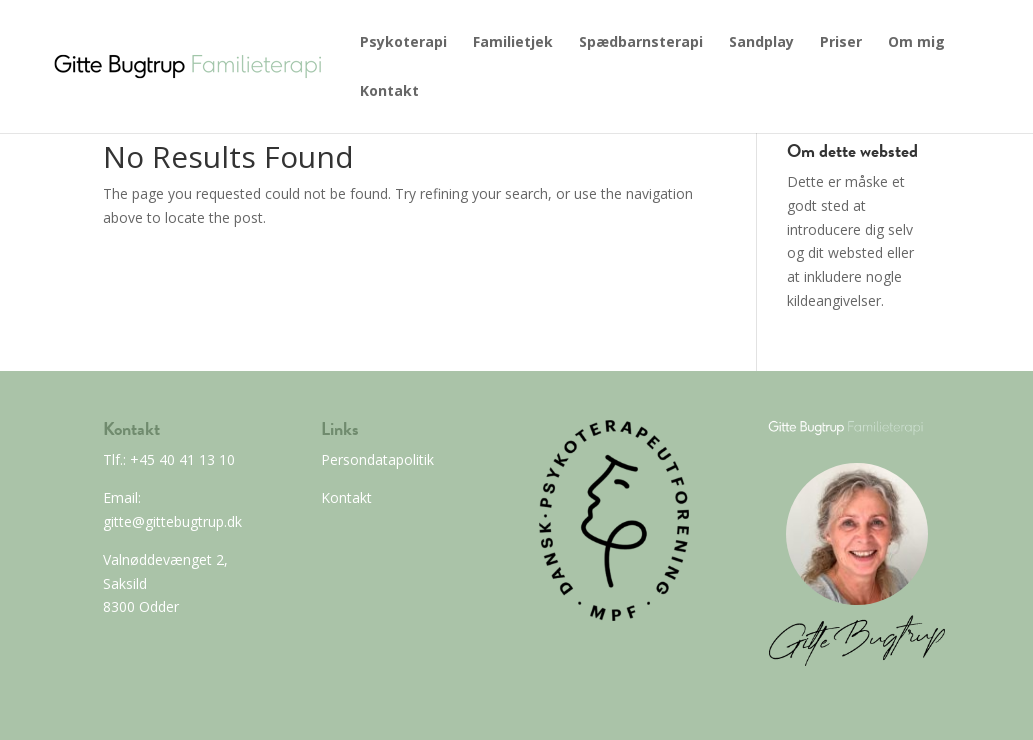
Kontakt (389, 92)
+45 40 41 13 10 (180, 459)
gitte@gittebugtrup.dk (172, 521)
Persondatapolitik (377, 459)
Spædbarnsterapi (641, 43)
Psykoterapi (403, 43)
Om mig (916, 43)
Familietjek (513, 43)
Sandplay (761, 43)
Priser (841, 43)
